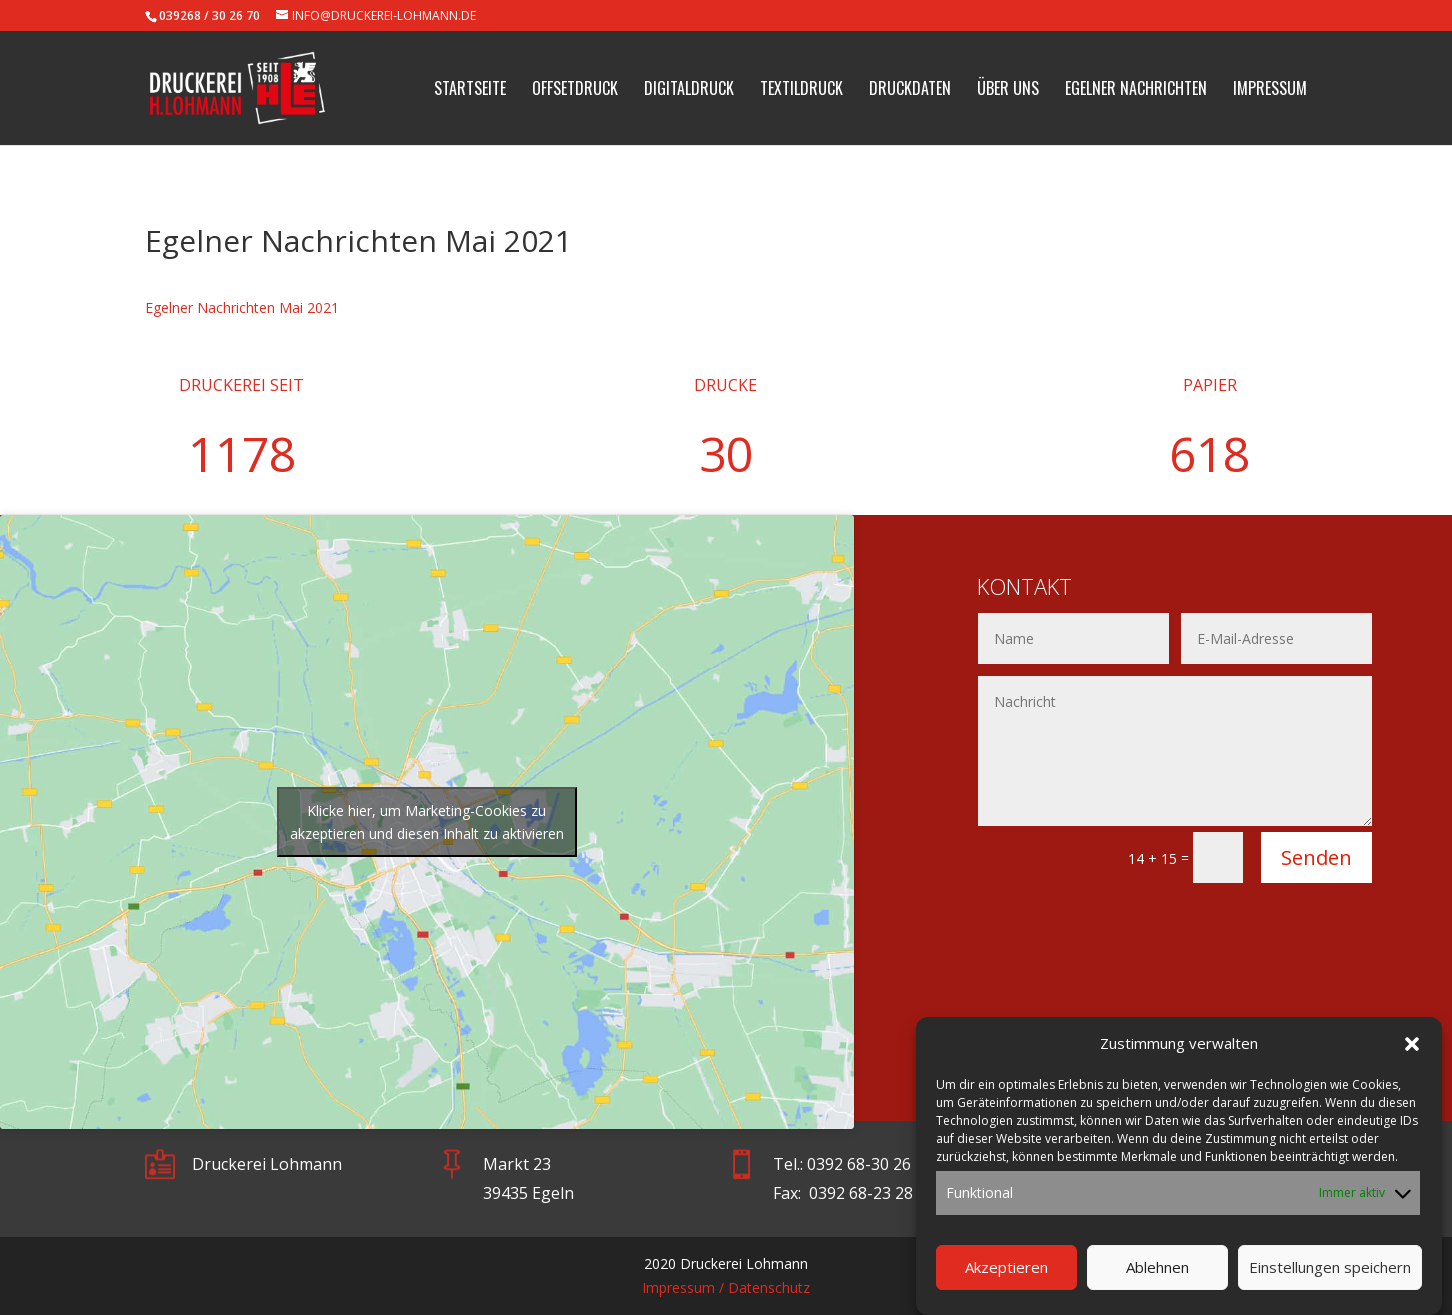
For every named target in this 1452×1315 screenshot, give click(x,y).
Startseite (470, 90)
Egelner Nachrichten (1136, 90)
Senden (1316, 857)
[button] (1412, 1055)
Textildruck (801, 90)
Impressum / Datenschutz (726, 1287)
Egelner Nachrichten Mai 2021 (242, 307)
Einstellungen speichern (1330, 1278)
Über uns (1008, 90)
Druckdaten (910, 90)
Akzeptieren (1006, 1278)
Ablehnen (1157, 1278)
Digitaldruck (689, 90)
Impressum (1270, 90)
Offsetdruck (575, 90)
